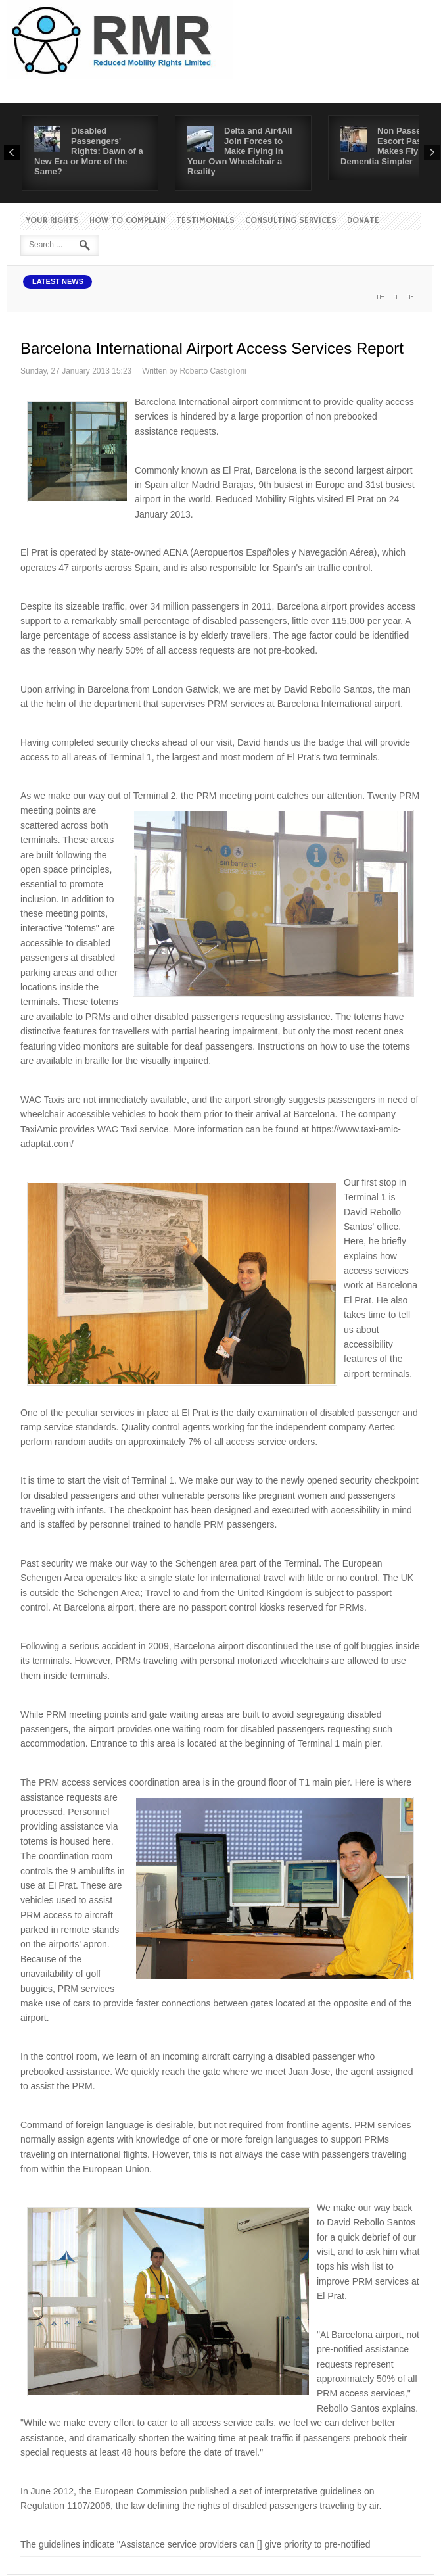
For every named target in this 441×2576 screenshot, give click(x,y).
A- (409, 296)
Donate (363, 220)
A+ (380, 296)
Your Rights (52, 220)
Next (431, 152)
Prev (11, 152)
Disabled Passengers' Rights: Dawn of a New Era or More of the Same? (88, 151)
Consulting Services (291, 220)
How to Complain (127, 220)
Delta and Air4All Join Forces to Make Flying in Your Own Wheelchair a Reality (239, 151)
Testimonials (205, 220)
